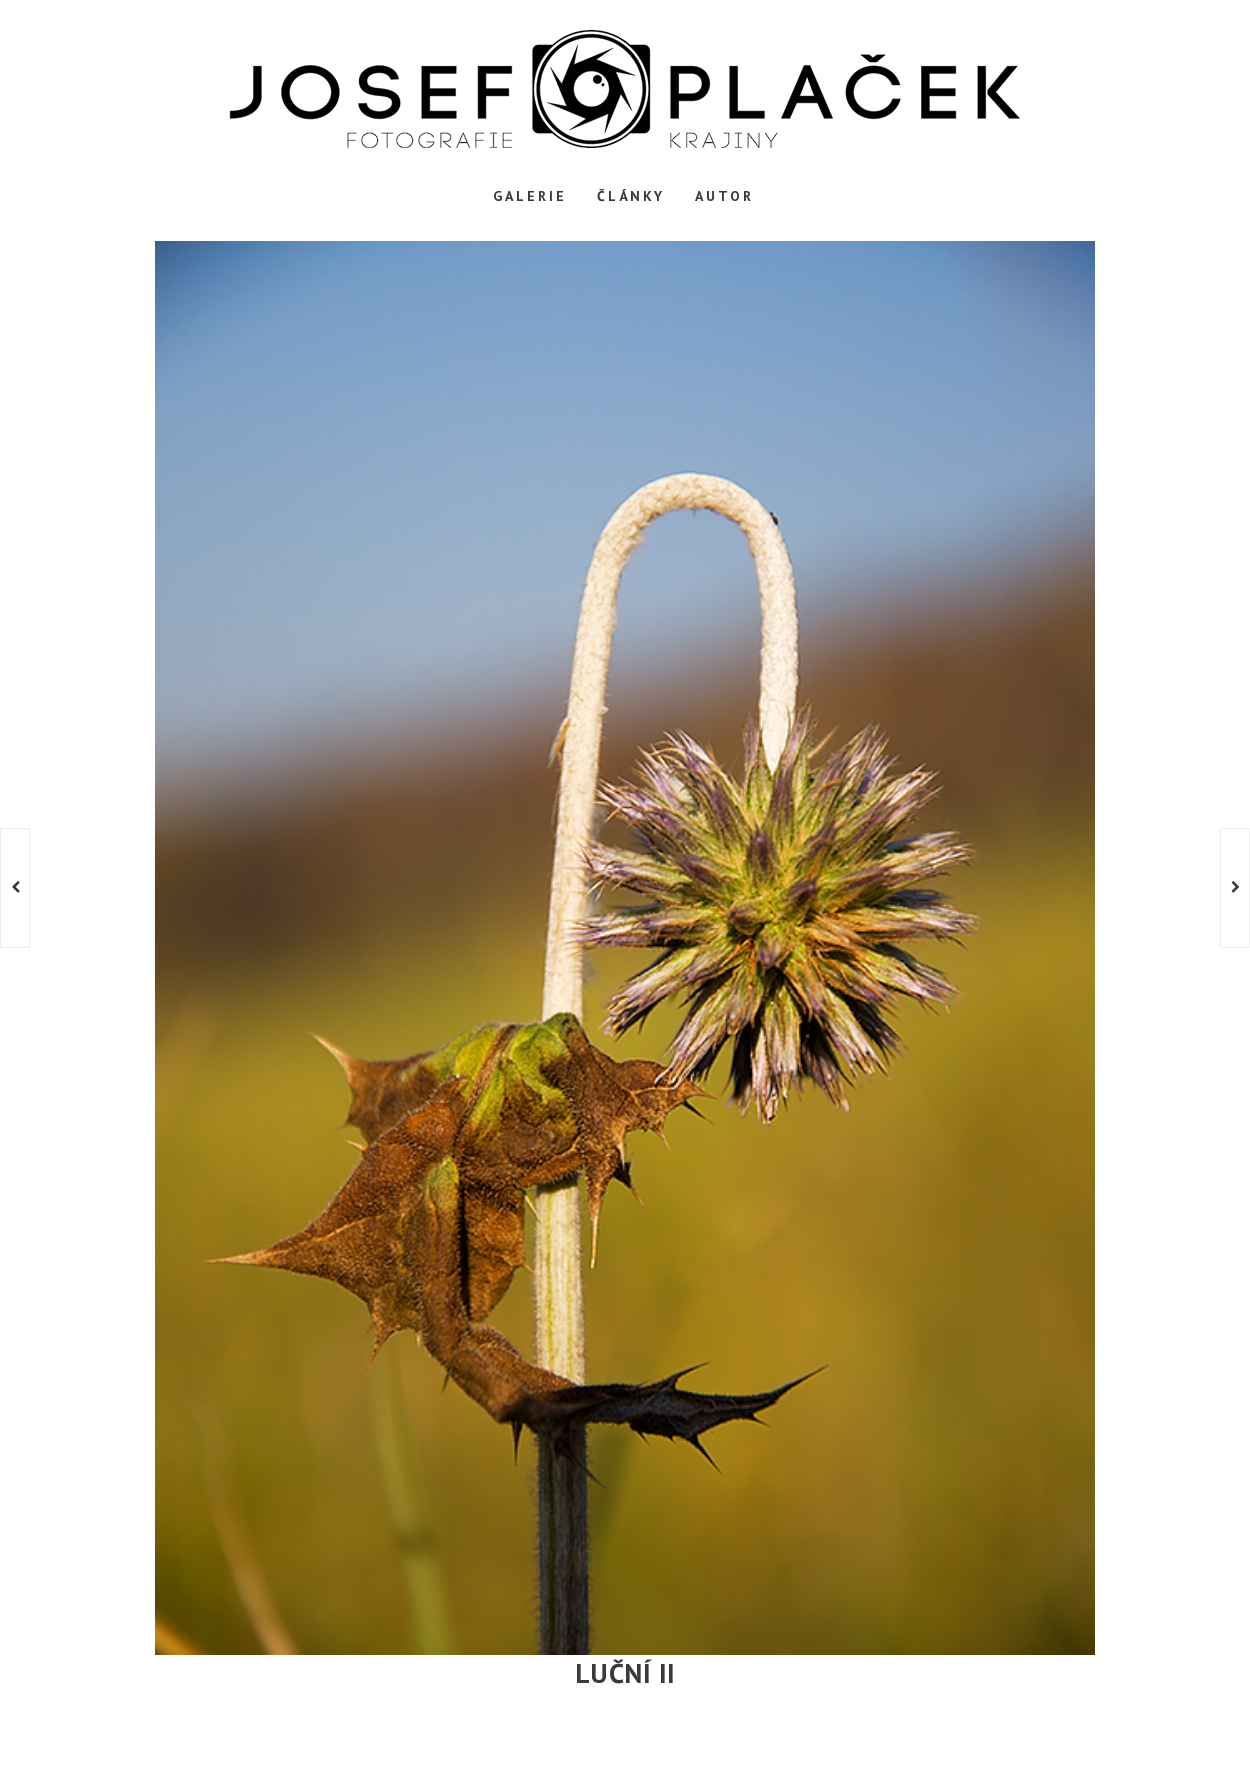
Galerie (530, 196)
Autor (724, 196)
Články (631, 196)
